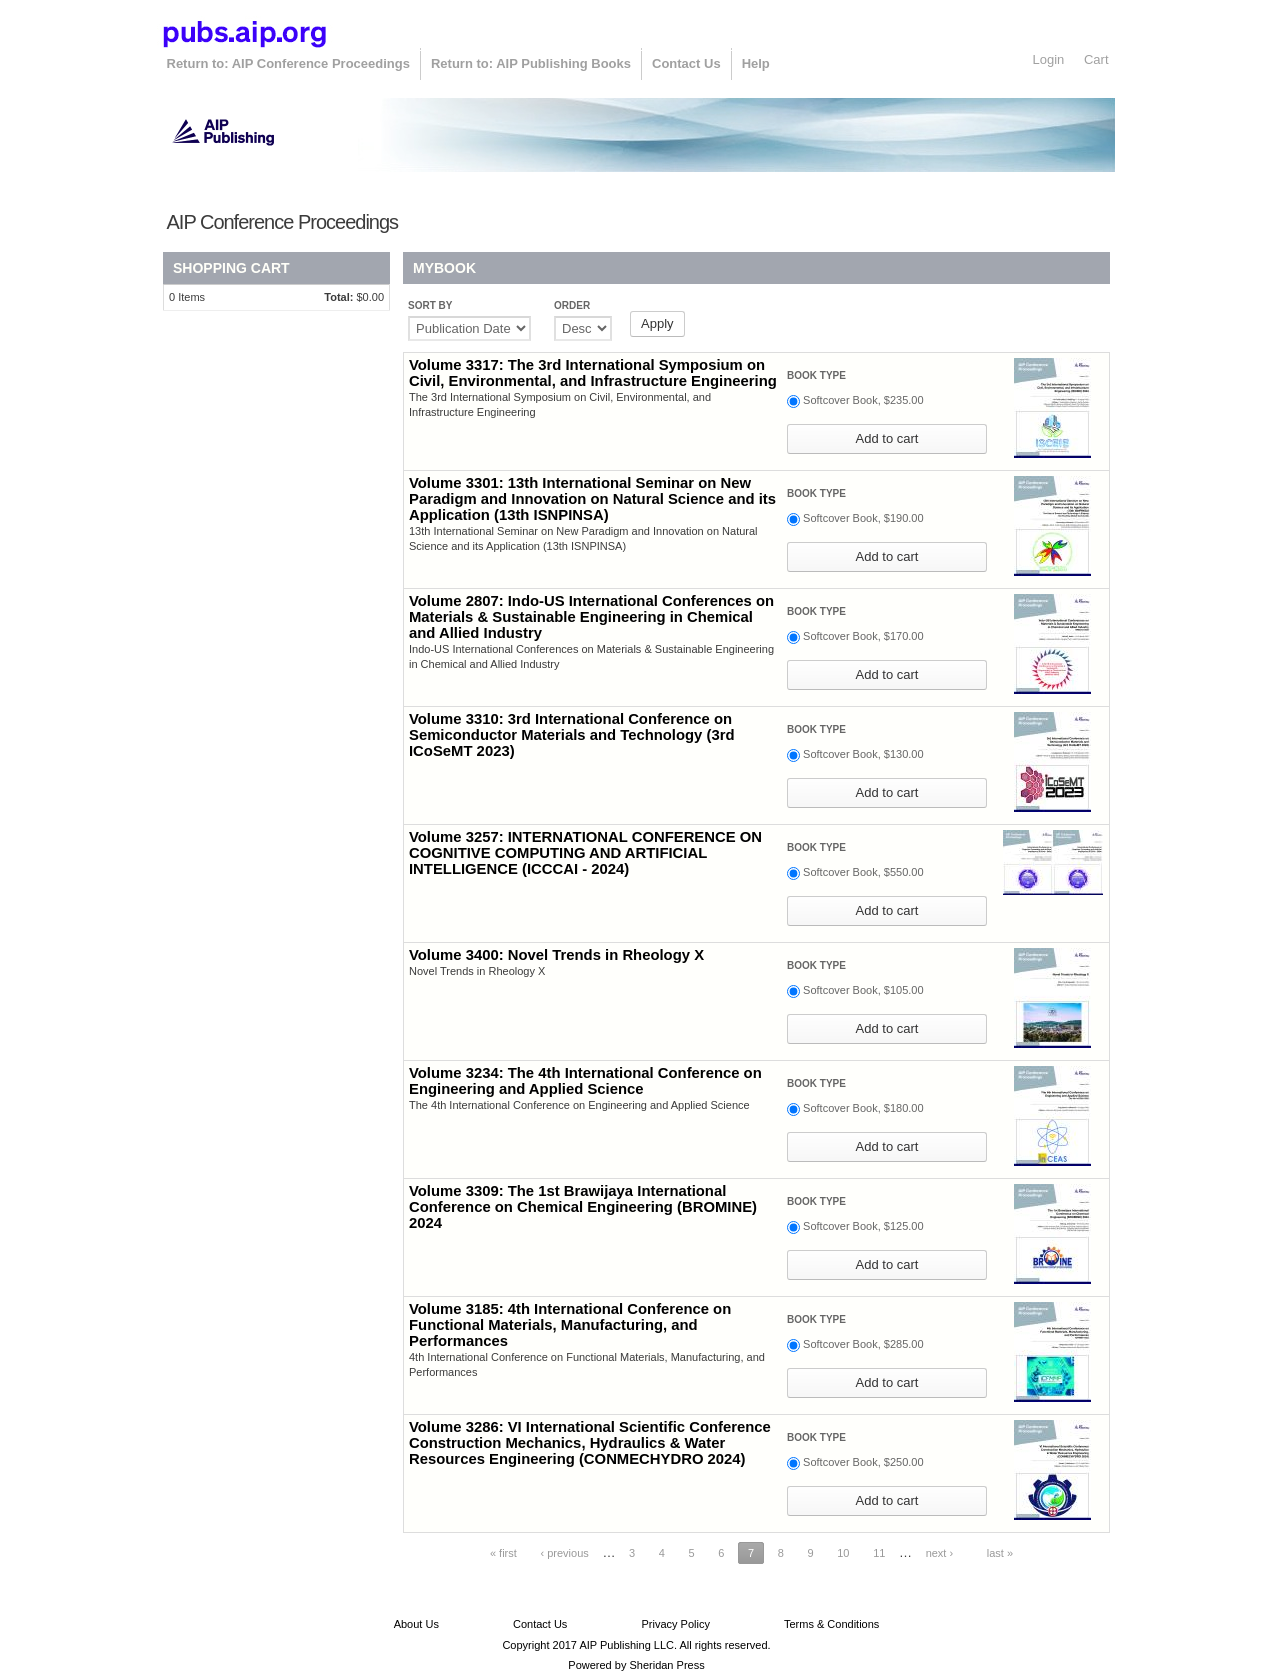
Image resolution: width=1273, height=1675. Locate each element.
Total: (338, 297)
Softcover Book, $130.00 (863, 754)
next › (940, 1553)
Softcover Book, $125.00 (863, 1226)
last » (1000, 1553)
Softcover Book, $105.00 (863, 990)
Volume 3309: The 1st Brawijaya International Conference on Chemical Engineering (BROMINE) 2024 (583, 1207)
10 (843, 1553)
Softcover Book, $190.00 (863, 518)
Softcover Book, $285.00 (863, 1344)
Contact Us (686, 63)
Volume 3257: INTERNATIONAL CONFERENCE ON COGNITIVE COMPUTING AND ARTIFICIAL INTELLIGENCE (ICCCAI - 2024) (585, 853)
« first (503, 1553)
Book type (816, 375)
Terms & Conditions (831, 1624)
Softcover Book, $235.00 (863, 400)
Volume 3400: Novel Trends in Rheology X (556, 955)
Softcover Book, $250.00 (863, 1462)
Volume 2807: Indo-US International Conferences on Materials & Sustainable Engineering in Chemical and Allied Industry (591, 617)
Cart (1096, 59)
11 (879, 1553)
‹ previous (564, 1553)
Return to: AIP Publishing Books (531, 63)
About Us (416, 1624)
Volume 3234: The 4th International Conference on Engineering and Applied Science (585, 1081)
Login (1049, 59)
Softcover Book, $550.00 (863, 872)
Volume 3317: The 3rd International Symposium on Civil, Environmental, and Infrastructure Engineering (593, 373)
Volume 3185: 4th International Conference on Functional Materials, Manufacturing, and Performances (570, 1325)
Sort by (430, 305)
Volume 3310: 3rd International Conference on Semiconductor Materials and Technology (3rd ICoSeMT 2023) (572, 735)
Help (756, 63)
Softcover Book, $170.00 (863, 636)
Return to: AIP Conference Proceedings (288, 63)
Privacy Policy (675, 1624)
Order (572, 305)
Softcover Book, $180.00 (863, 1108)
